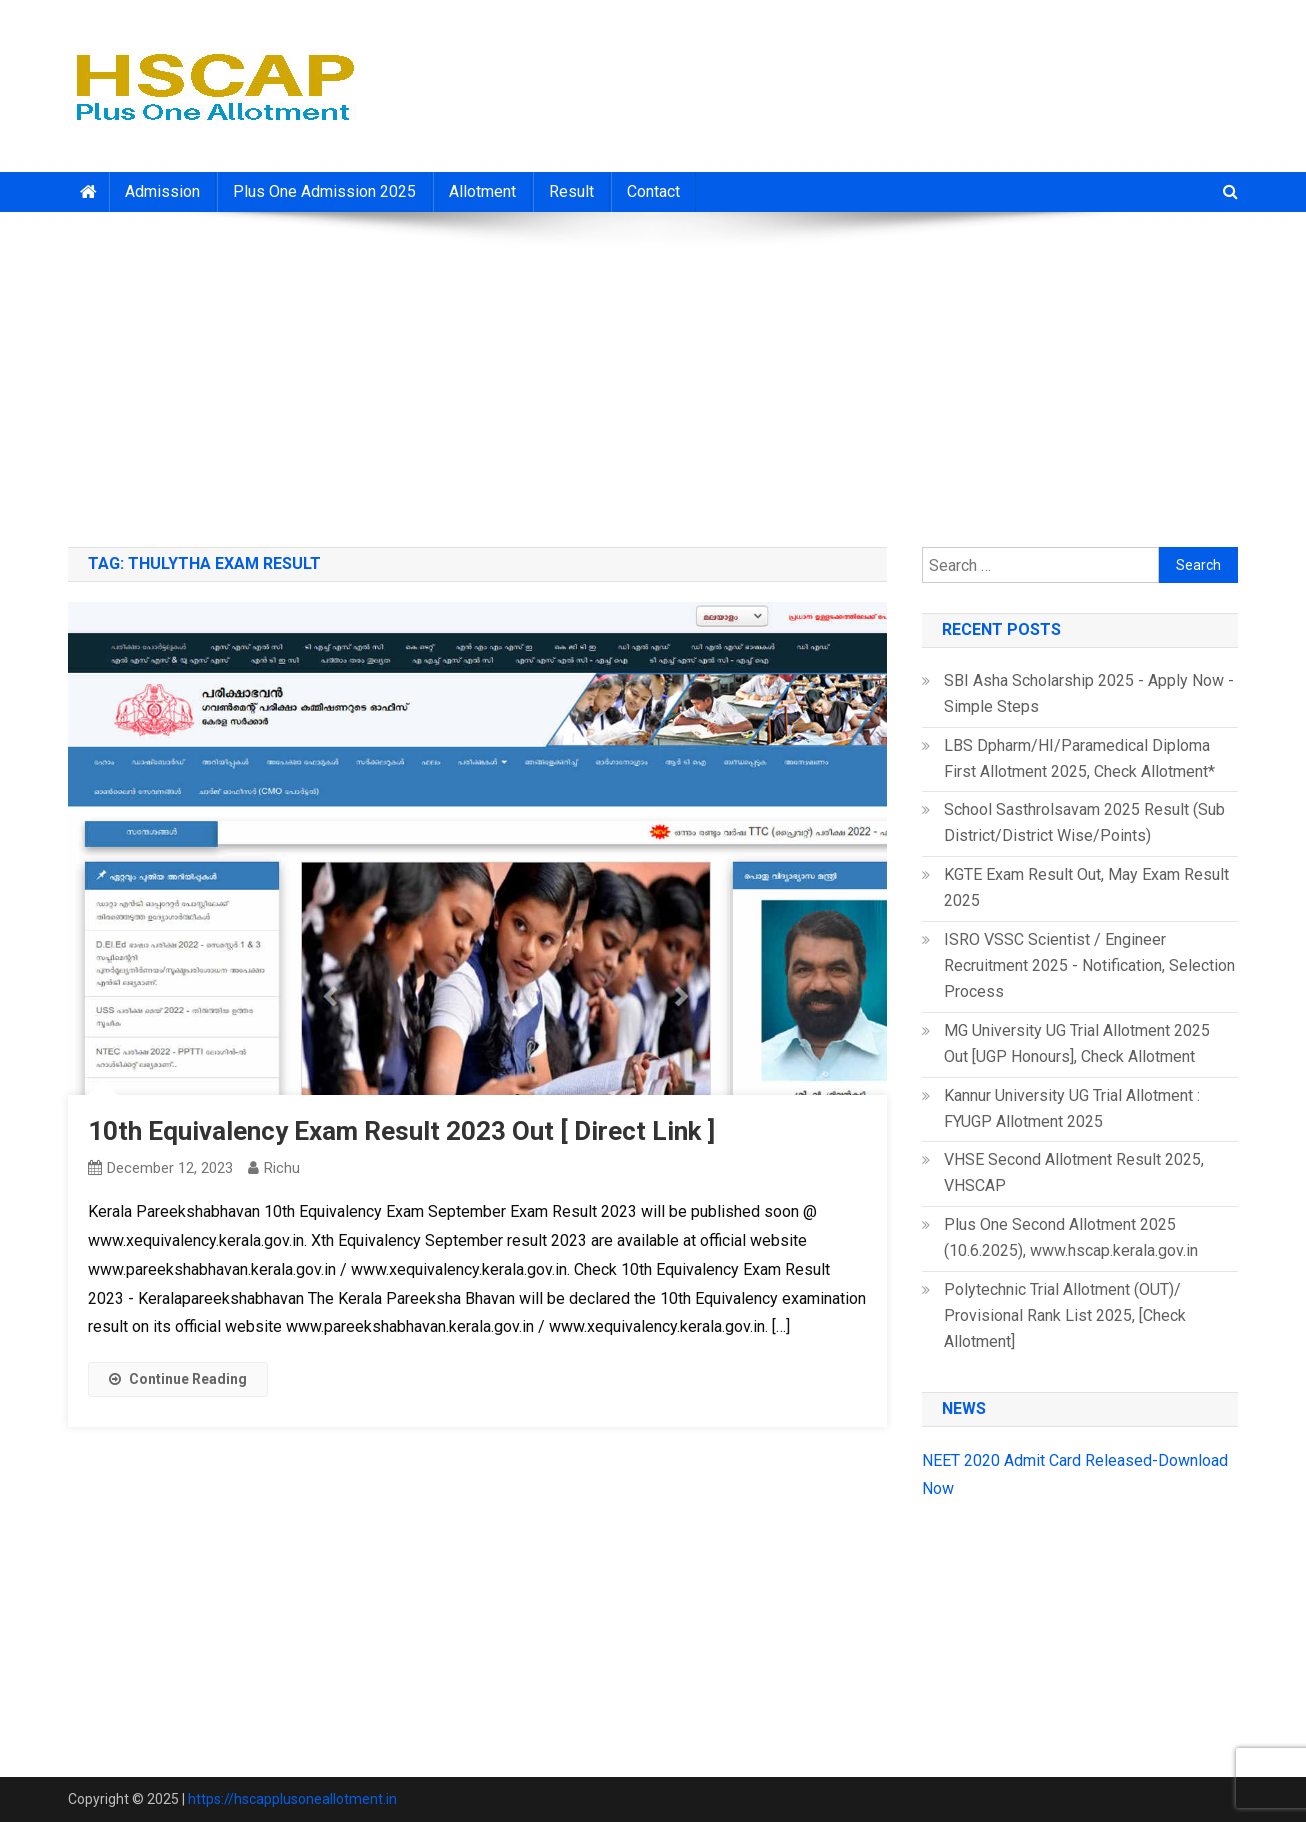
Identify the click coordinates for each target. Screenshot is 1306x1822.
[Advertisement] (653, 372)
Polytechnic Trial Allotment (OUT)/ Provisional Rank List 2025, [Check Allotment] (1065, 1315)
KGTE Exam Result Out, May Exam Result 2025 (1086, 887)
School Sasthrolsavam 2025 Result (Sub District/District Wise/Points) (1084, 822)
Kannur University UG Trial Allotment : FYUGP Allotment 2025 (1072, 1108)
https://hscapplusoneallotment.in (292, 1799)
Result (571, 191)
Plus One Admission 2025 (324, 191)
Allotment (482, 191)
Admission (162, 191)
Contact (653, 191)
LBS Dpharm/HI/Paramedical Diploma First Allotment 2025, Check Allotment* (1079, 758)
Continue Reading (178, 1379)
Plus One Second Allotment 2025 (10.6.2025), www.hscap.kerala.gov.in (1071, 1237)
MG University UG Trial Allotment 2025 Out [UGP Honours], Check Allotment (1077, 1043)
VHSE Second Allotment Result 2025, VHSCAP (1074, 1172)
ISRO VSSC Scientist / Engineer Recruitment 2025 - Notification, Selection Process (1089, 965)
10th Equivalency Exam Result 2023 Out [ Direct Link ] (401, 1131)
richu (282, 1168)
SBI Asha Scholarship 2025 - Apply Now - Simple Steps (1089, 693)
